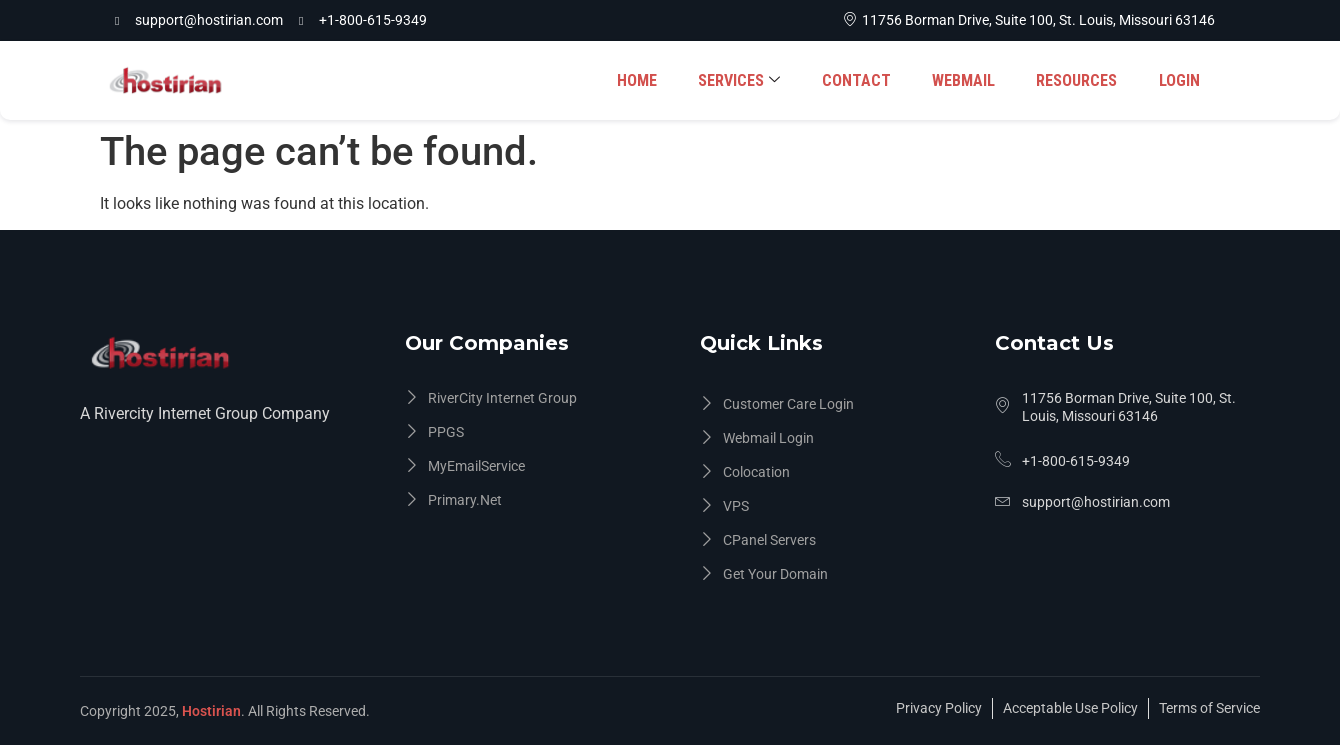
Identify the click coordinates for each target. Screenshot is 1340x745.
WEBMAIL (966, 80)
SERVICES (744, 80)
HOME (643, 80)
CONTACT (860, 80)
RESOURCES (1078, 80)
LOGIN (1179, 80)
